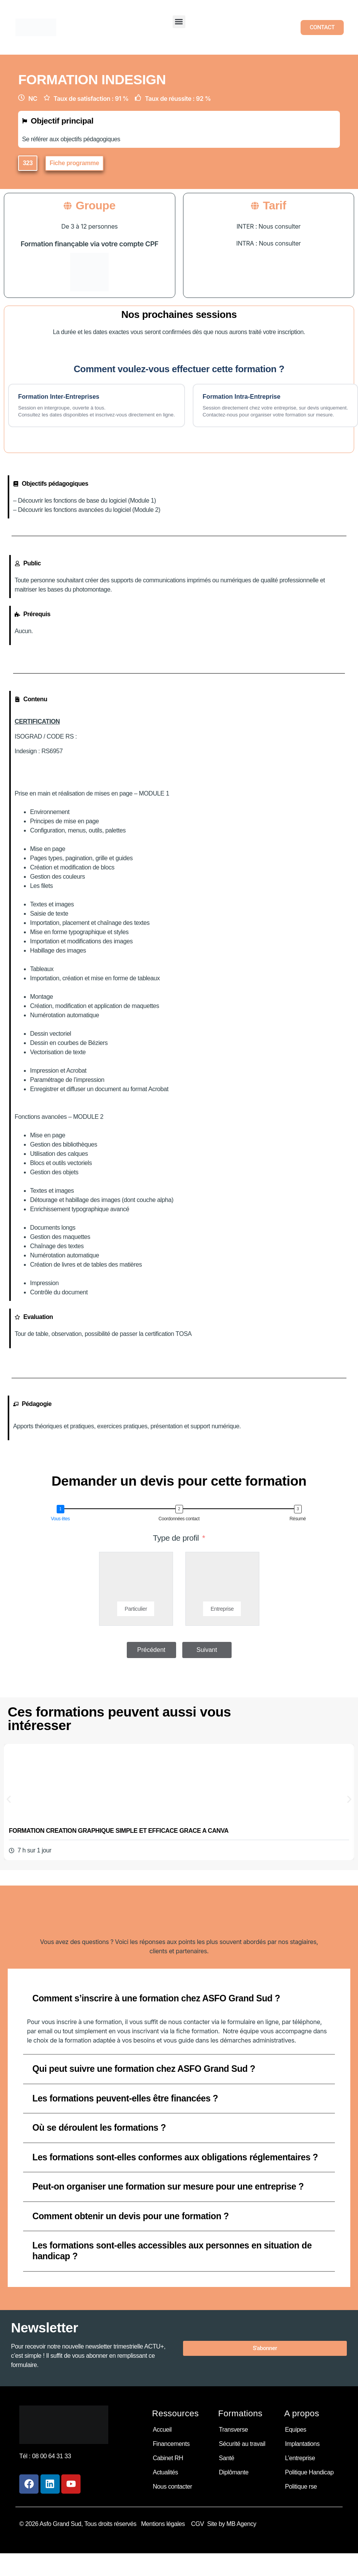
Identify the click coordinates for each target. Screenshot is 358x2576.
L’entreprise (300, 2458)
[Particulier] (136, 1580)
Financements (171, 2444)
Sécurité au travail (242, 2444)
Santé (226, 2458)
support (200, 1426)
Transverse (233, 2429)
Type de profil (176, 1537)
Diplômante (234, 2472)
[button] (179, 21)
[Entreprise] (222, 1580)
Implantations (302, 2444)
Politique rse (301, 2486)
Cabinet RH (168, 2458)
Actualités (165, 2472)
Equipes (295, 2429)
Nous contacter (172, 2486)
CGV (197, 2524)
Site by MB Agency (231, 2524)
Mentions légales (164, 2524)
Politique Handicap (309, 2472)
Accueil (162, 2429)
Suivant (207, 1650)
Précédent (151, 1650)
